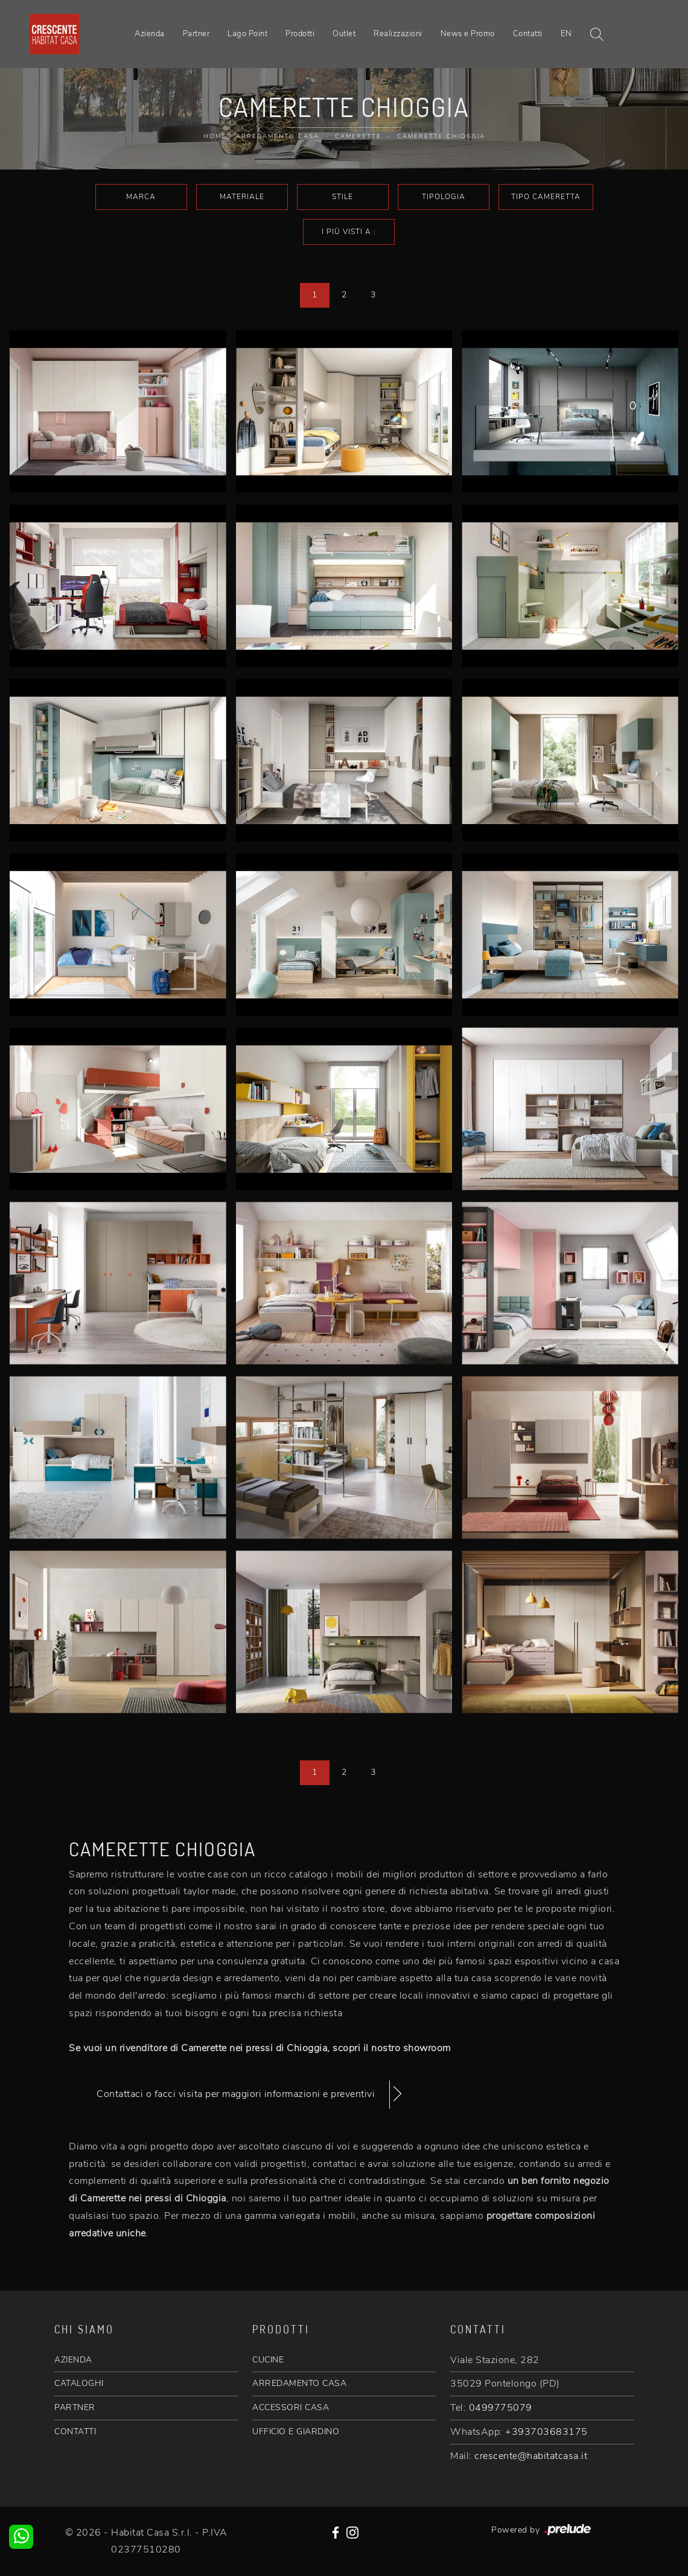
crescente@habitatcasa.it (530, 2456)
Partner (196, 33)
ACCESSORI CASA (290, 2407)
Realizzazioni (398, 33)
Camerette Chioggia (441, 136)
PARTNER (74, 2407)
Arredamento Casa (277, 136)
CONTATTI (75, 2431)
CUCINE (268, 2359)
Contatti (528, 33)
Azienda (150, 33)
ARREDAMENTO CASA (299, 2383)
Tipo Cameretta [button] (546, 196)
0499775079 (500, 2407)
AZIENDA (73, 2359)
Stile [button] (342, 196)
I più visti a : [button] (349, 231)
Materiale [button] (242, 196)
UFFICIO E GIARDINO (295, 2431)
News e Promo (468, 33)
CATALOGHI (79, 2383)
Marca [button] (141, 196)
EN (566, 33)
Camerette (358, 136)
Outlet (344, 33)
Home (214, 136)
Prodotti (299, 33)
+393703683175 (546, 2431)
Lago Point (247, 33)
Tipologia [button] (443, 196)
